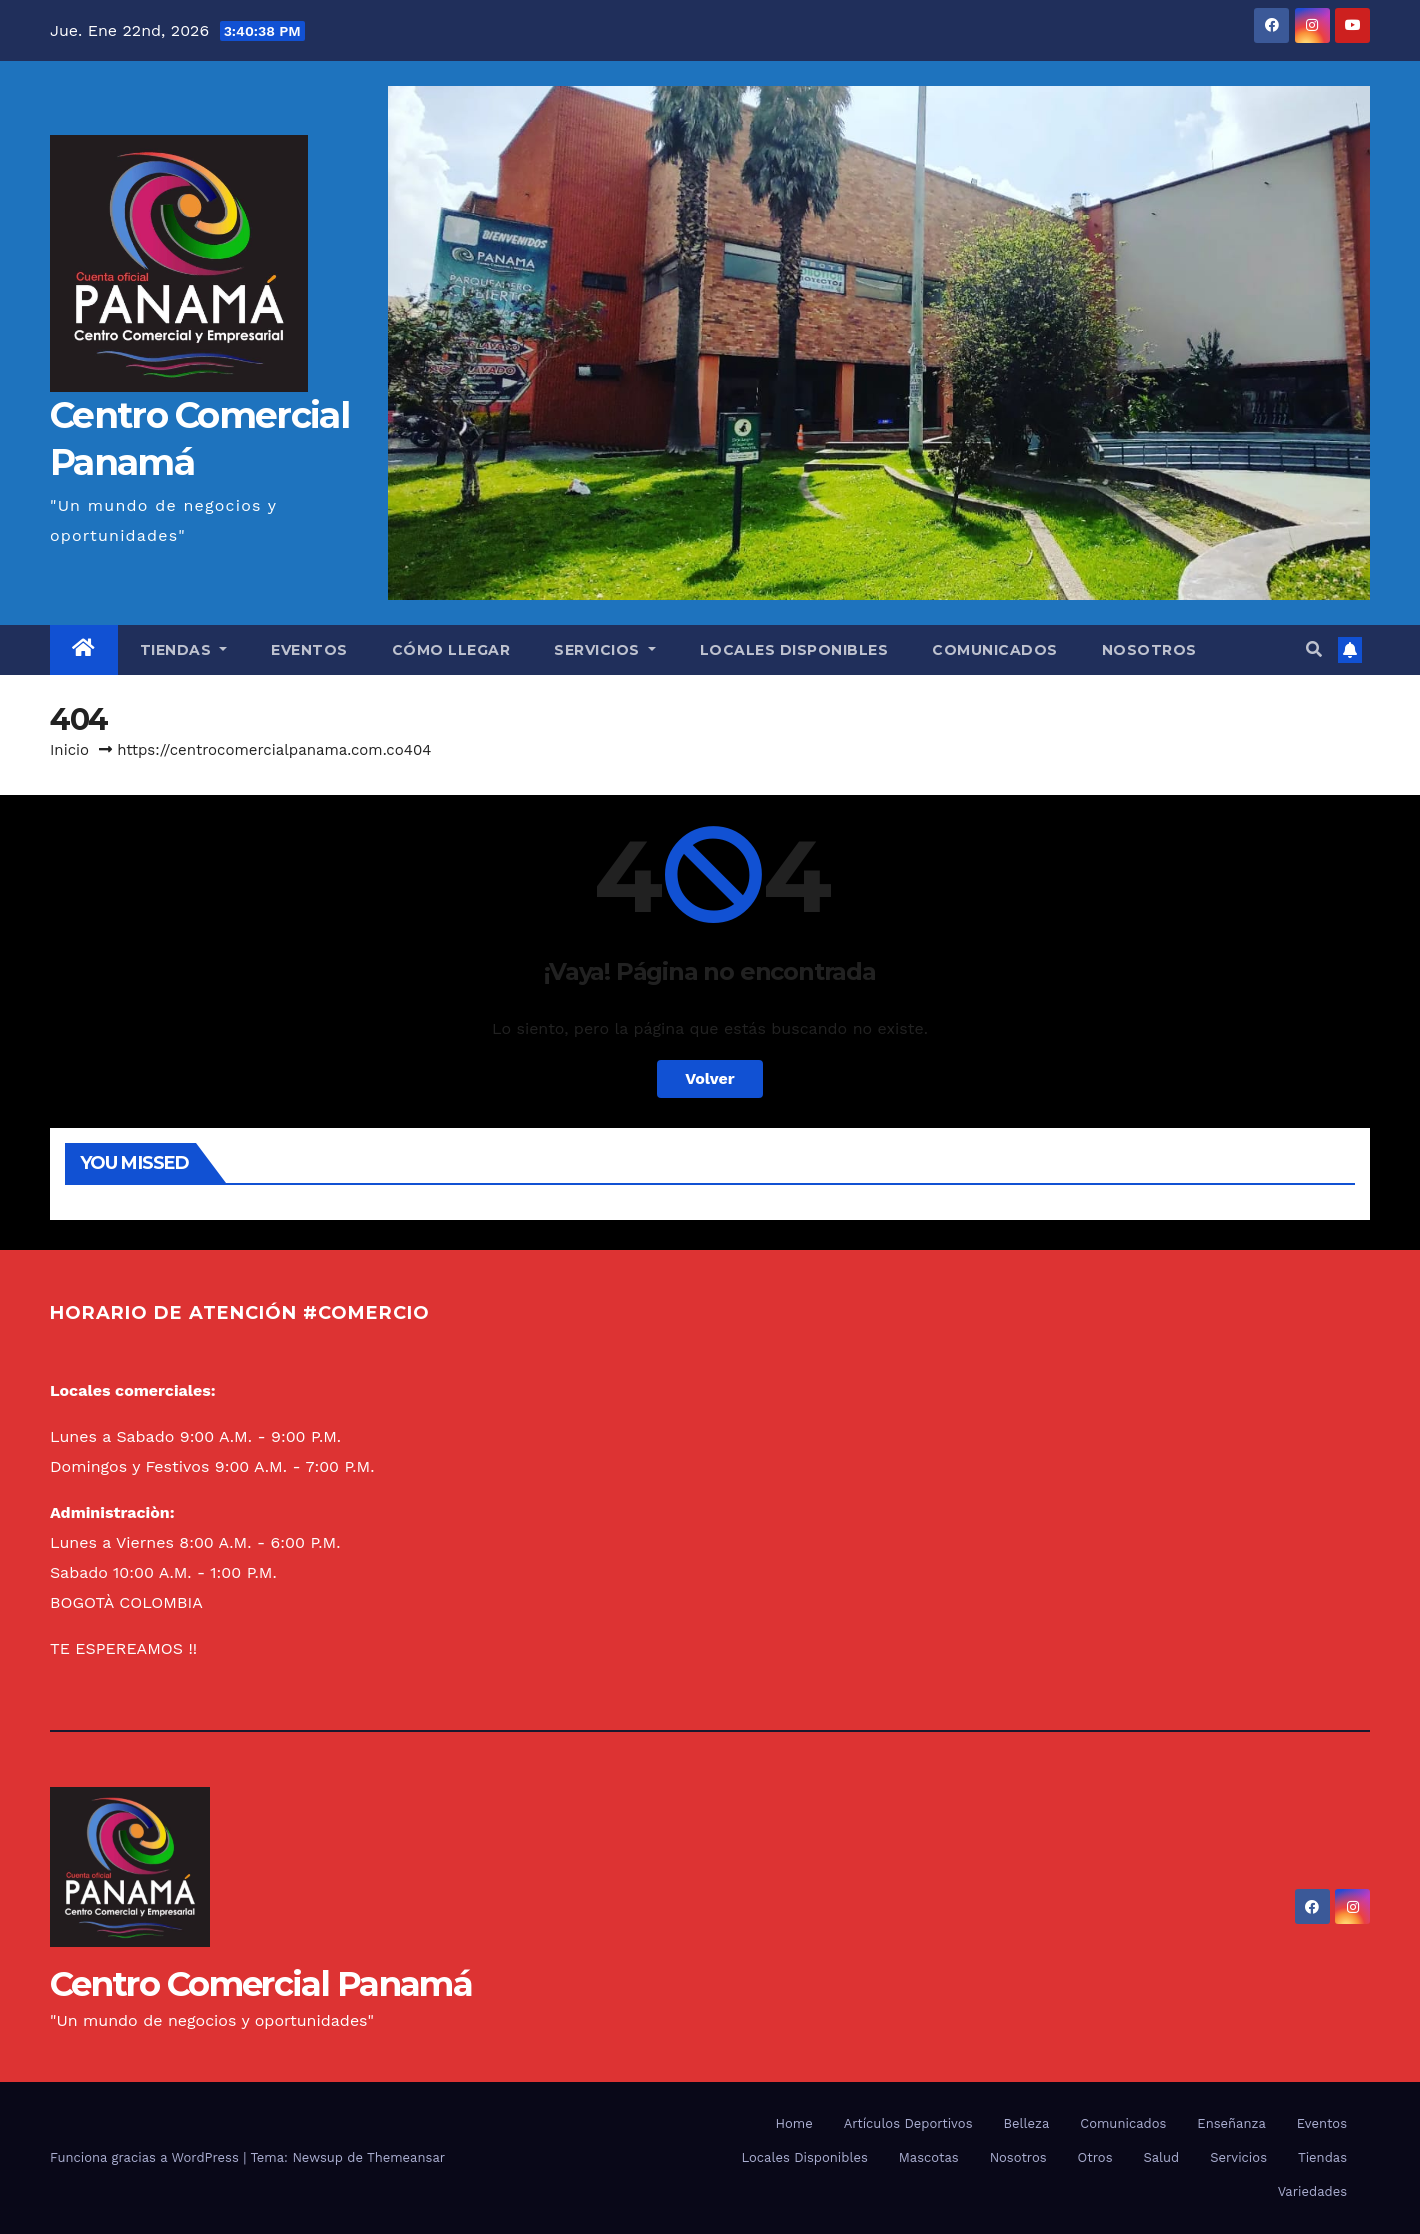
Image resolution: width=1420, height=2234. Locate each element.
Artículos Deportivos (908, 2123)
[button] (1314, 649)
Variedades (1312, 2191)
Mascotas (929, 2157)
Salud (1162, 2157)
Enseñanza (1231, 2123)
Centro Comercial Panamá (261, 1984)
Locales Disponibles (794, 650)
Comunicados (995, 650)
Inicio (69, 750)
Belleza (1027, 2123)
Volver (710, 1078)
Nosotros (1149, 650)
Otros (1095, 2157)
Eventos (309, 650)
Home (794, 2123)
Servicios (605, 650)
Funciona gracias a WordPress (146, 2157)
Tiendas (184, 650)
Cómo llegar (451, 650)
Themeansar (406, 2157)
